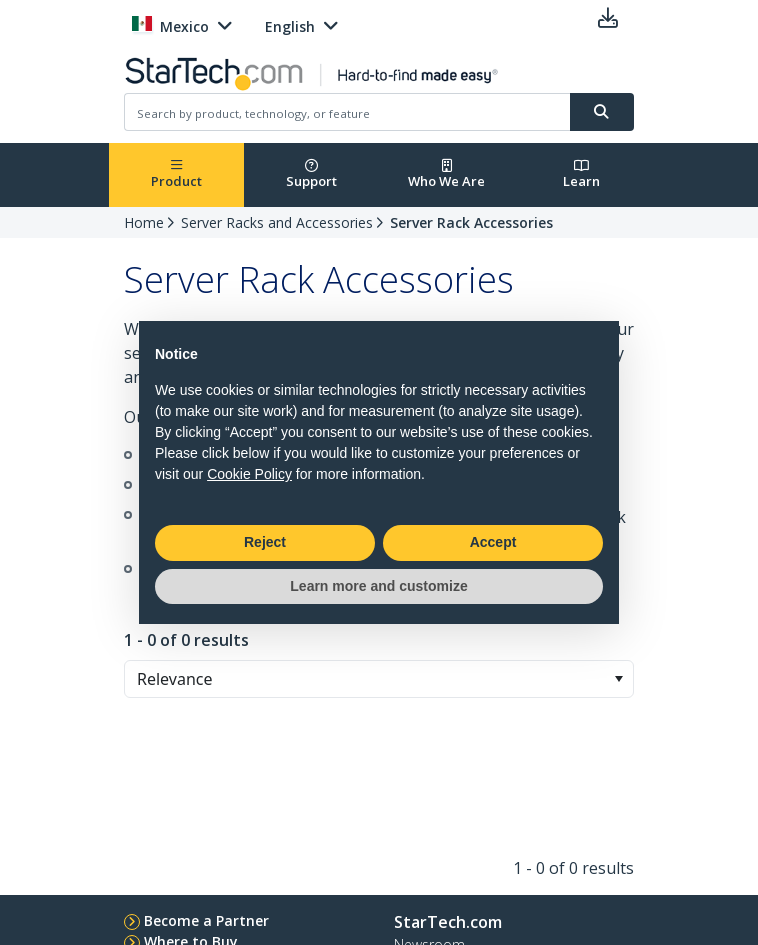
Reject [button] (265, 542)
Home (144, 222)
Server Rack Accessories (471, 222)
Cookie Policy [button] (249, 474)
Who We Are (446, 174)
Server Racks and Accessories (277, 222)
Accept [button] (493, 542)
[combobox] (379, 679)
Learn (581, 174)
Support (311, 174)
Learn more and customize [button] (378, 586)
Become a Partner (206, 920)
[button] (618, 679)
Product (176, 174)
